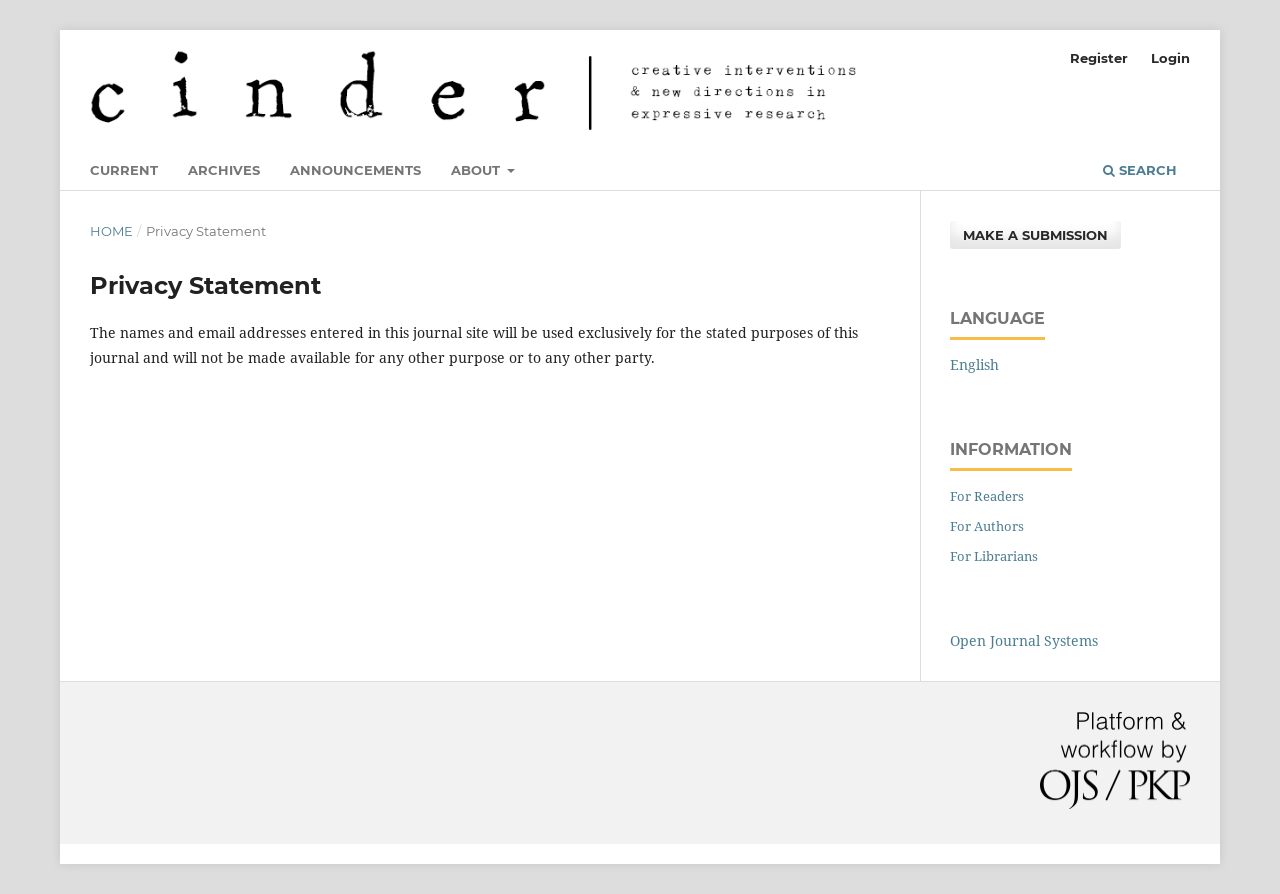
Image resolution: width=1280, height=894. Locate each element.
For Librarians (994, 556)
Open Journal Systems (1024, 640)
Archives (224, 170)
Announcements (355, 170)
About (477, 170)
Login (1170, 58)
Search (1140, 170)
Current (124, 170)
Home (111, 231)
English (974, 364)
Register (1099, 58)
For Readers (987, 496)
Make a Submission (1035, 235)
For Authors (987, 526)
